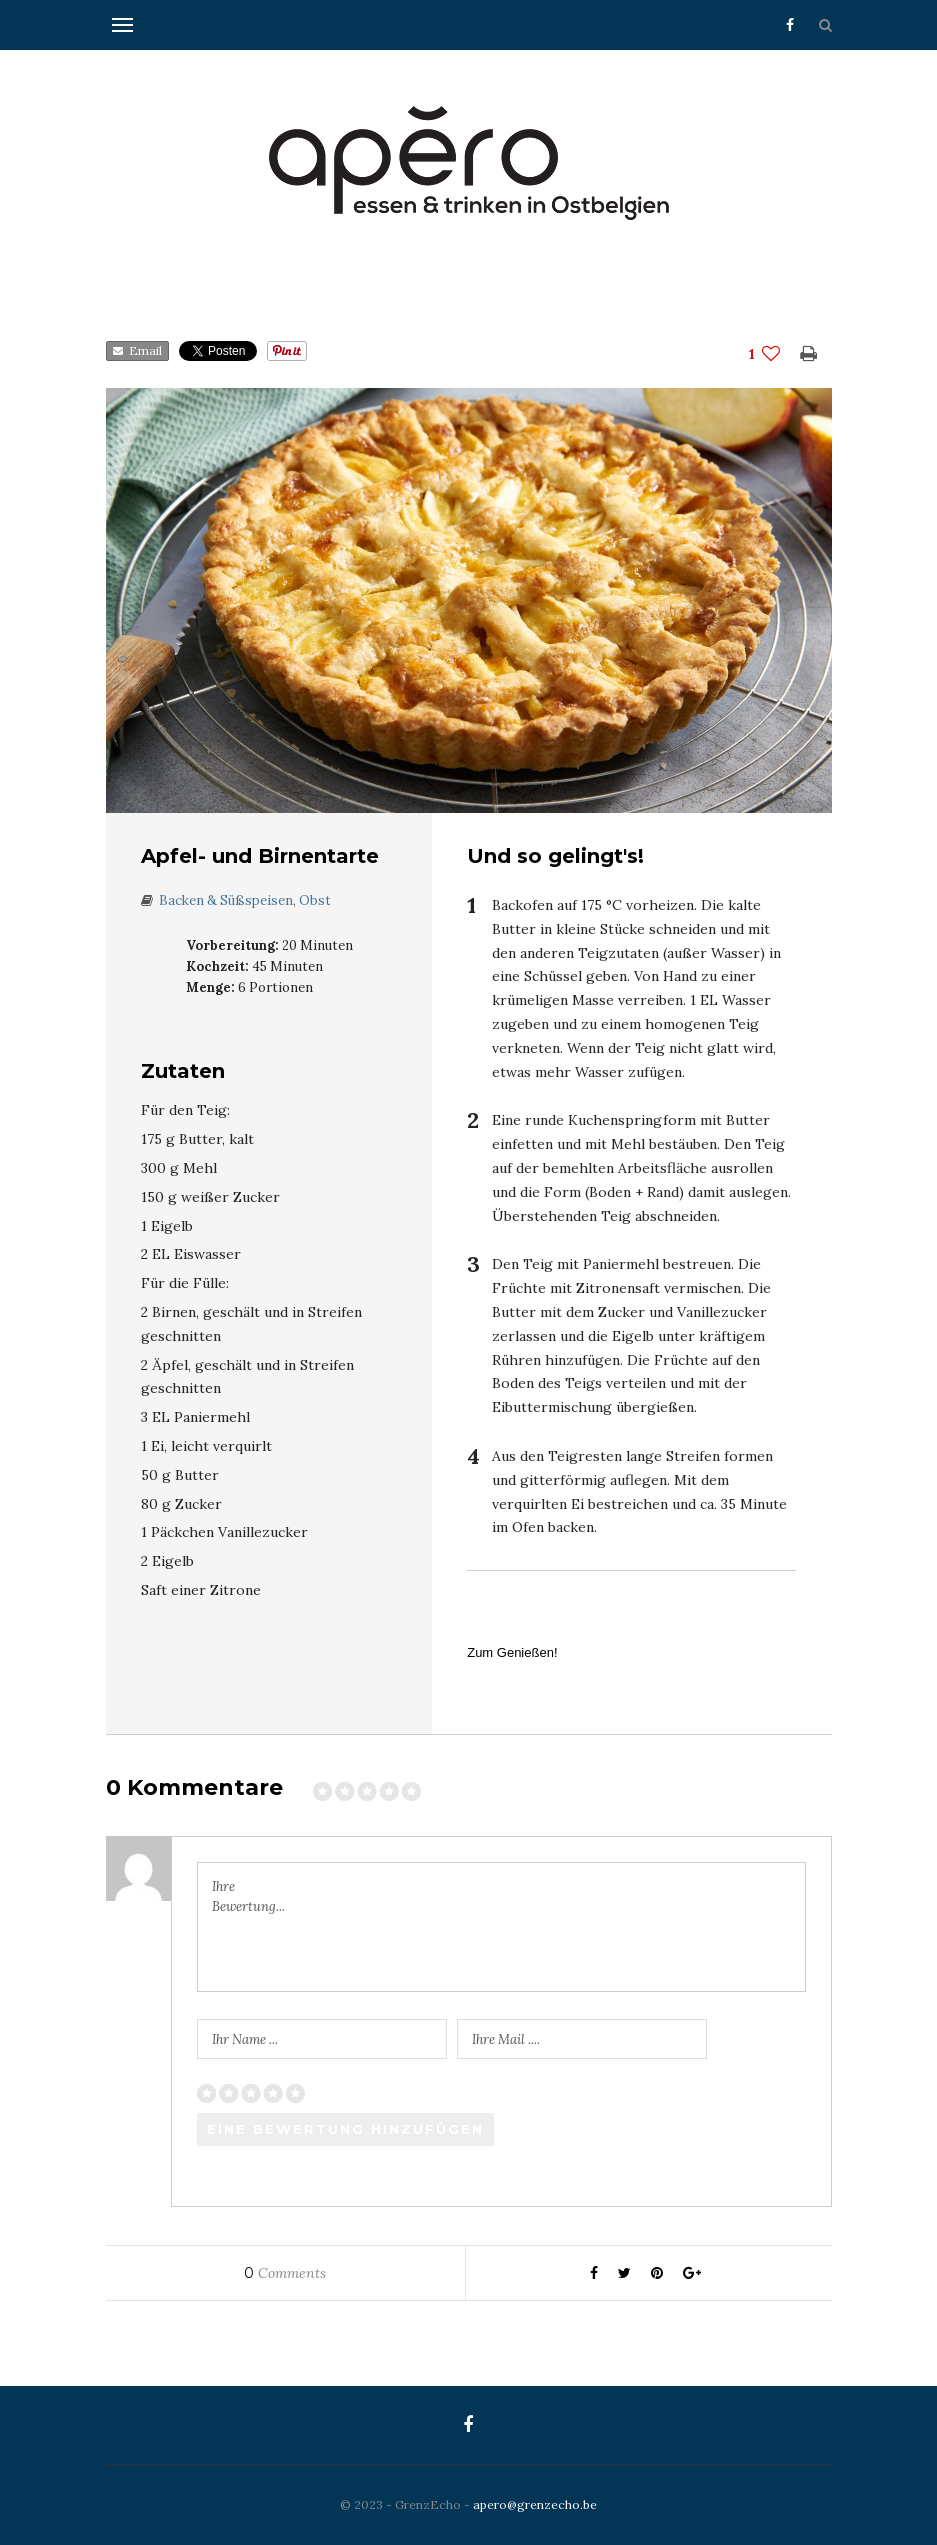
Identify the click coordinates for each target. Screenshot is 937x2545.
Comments (285, 2273)
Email (137, 350)
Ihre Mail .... (506, 2039)
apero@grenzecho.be (535, 2504)
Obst (315, 900)
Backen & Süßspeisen (226, 900)
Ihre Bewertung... (248, 1896)
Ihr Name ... (245, 2039)
